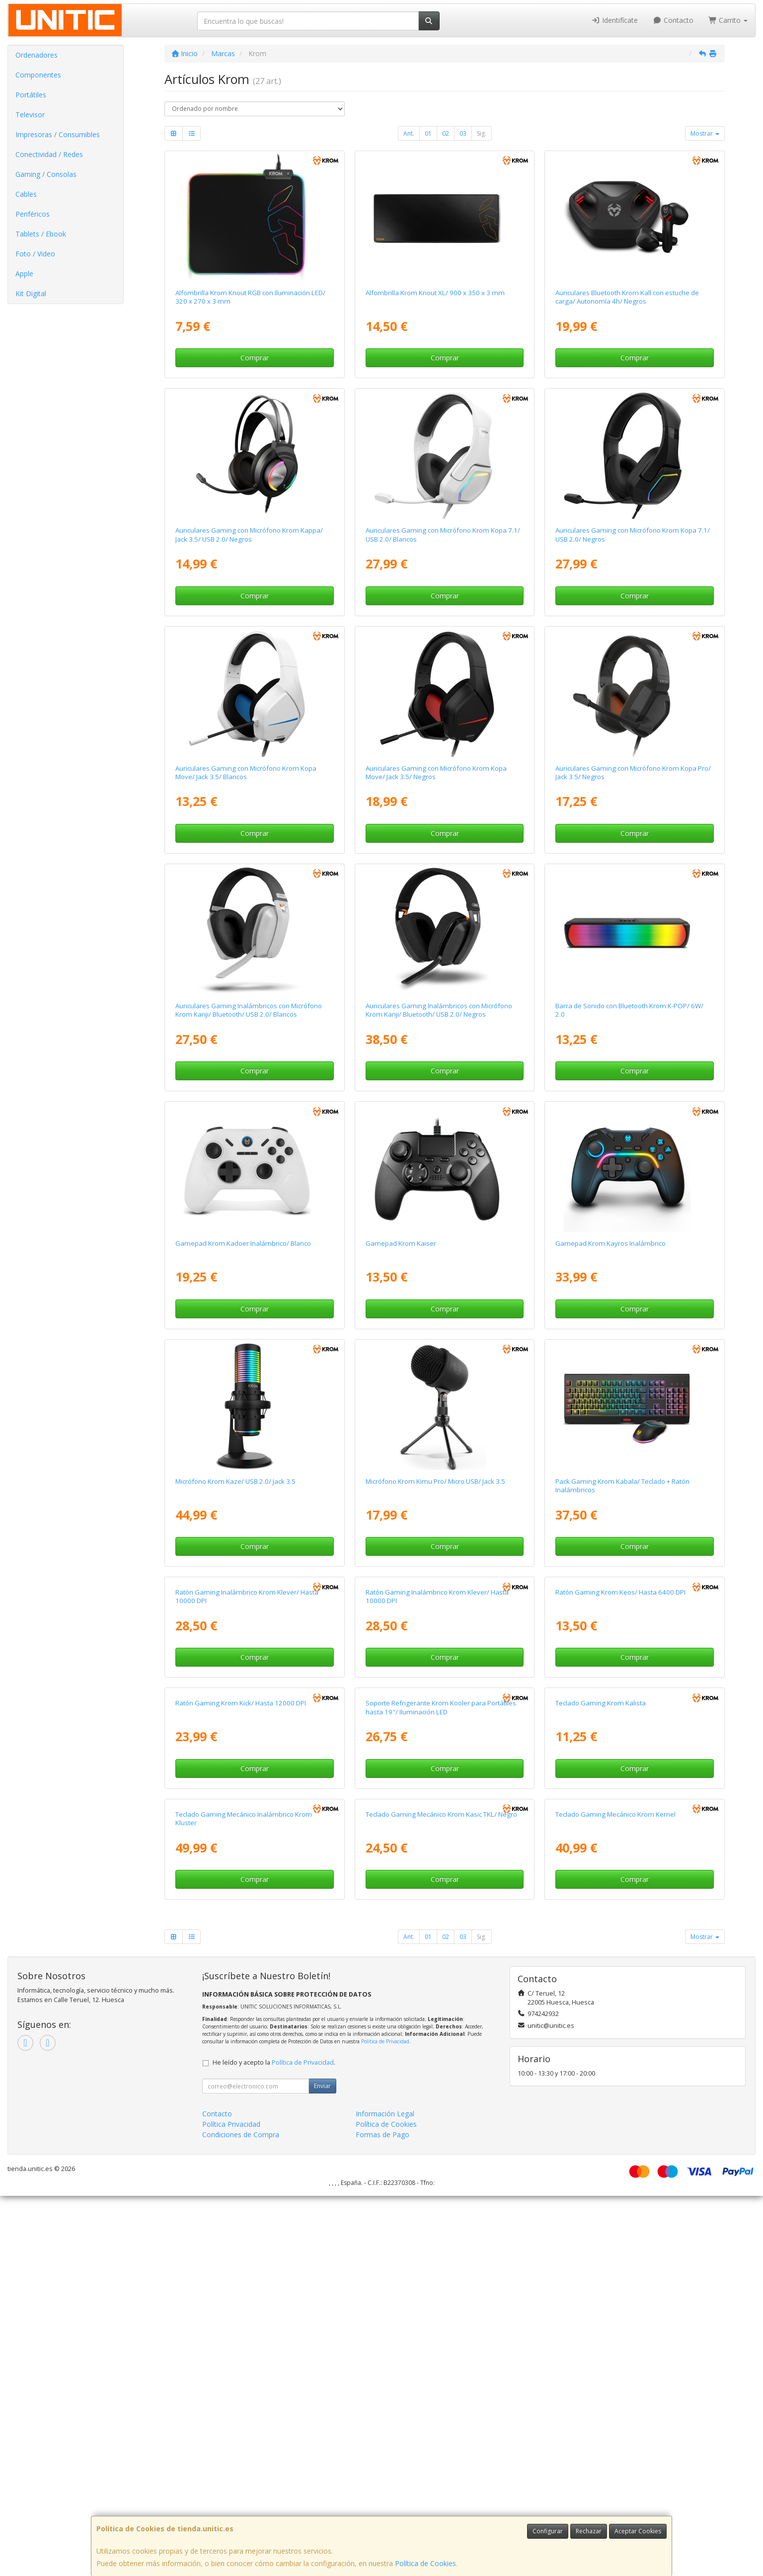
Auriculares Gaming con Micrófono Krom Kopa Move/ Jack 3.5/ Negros (436, 772)
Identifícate (615, 20)
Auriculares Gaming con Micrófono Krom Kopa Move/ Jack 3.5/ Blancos (245, 772)
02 (445, 133)
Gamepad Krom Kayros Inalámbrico (610, 1243)
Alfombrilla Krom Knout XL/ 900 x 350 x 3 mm (435, 292)
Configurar (548, 2531)
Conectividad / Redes (49, 154)
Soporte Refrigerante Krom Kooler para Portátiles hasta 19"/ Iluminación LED (441, 1960)
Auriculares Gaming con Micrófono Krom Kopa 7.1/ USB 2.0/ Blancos (443, 534)
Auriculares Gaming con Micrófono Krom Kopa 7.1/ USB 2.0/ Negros (632, 534)
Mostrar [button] (704, 133)
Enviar (322, 2466)
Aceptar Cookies (637, 2531)
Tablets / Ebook (40, 234)
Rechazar (589, 2531)
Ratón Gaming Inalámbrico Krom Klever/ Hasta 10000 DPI (246, 1723)
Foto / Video (35, 253)
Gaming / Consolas (45, 174)
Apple (24, 273)
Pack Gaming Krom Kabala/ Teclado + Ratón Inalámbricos (622, 1485)
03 (462, 133)
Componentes (38, 75)
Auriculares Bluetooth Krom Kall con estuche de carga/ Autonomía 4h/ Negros (627, 297)
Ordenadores (36, 55)
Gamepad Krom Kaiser (401, 1243)
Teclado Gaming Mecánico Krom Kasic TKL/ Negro (441, 2194)
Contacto (673, 20)
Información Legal (385, 2493)
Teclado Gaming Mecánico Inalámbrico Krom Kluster (243, 2198)
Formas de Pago (382, 2514)
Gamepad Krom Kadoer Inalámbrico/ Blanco (243, 1243)
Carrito (728, 20)
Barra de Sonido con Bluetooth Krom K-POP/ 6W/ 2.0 (629, 1010)
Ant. (408, 133)
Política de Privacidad (385, 2421)
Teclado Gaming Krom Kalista (600, 1956)
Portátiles (30, 94)
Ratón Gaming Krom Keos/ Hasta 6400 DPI (620, 1718)
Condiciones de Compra (240, 2514)
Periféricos (32, 214)
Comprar (254, 357)
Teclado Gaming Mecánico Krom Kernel (615, 2194)
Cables (26, 194)
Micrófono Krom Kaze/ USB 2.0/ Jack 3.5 (235, 1481)
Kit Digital (30, 293)
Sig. (481, 133)
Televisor (30, 114)
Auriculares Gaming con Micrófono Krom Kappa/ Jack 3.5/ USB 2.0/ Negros (249, 534)
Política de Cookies (425, 2563)
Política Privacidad (231, 2504)
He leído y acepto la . (274, 2442)
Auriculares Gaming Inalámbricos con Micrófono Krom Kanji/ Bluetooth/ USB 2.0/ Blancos (248, 1010)
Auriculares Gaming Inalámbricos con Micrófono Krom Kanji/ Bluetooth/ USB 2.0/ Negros (439, 1010)
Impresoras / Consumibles (57, 134)
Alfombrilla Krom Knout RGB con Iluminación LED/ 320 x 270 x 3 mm (250, 297)
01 (428, 133)
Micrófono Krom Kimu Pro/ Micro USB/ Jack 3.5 (435, 1481)
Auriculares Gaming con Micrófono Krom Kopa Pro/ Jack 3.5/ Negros (633, 772)
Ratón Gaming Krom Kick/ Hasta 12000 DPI (240, 1956)
